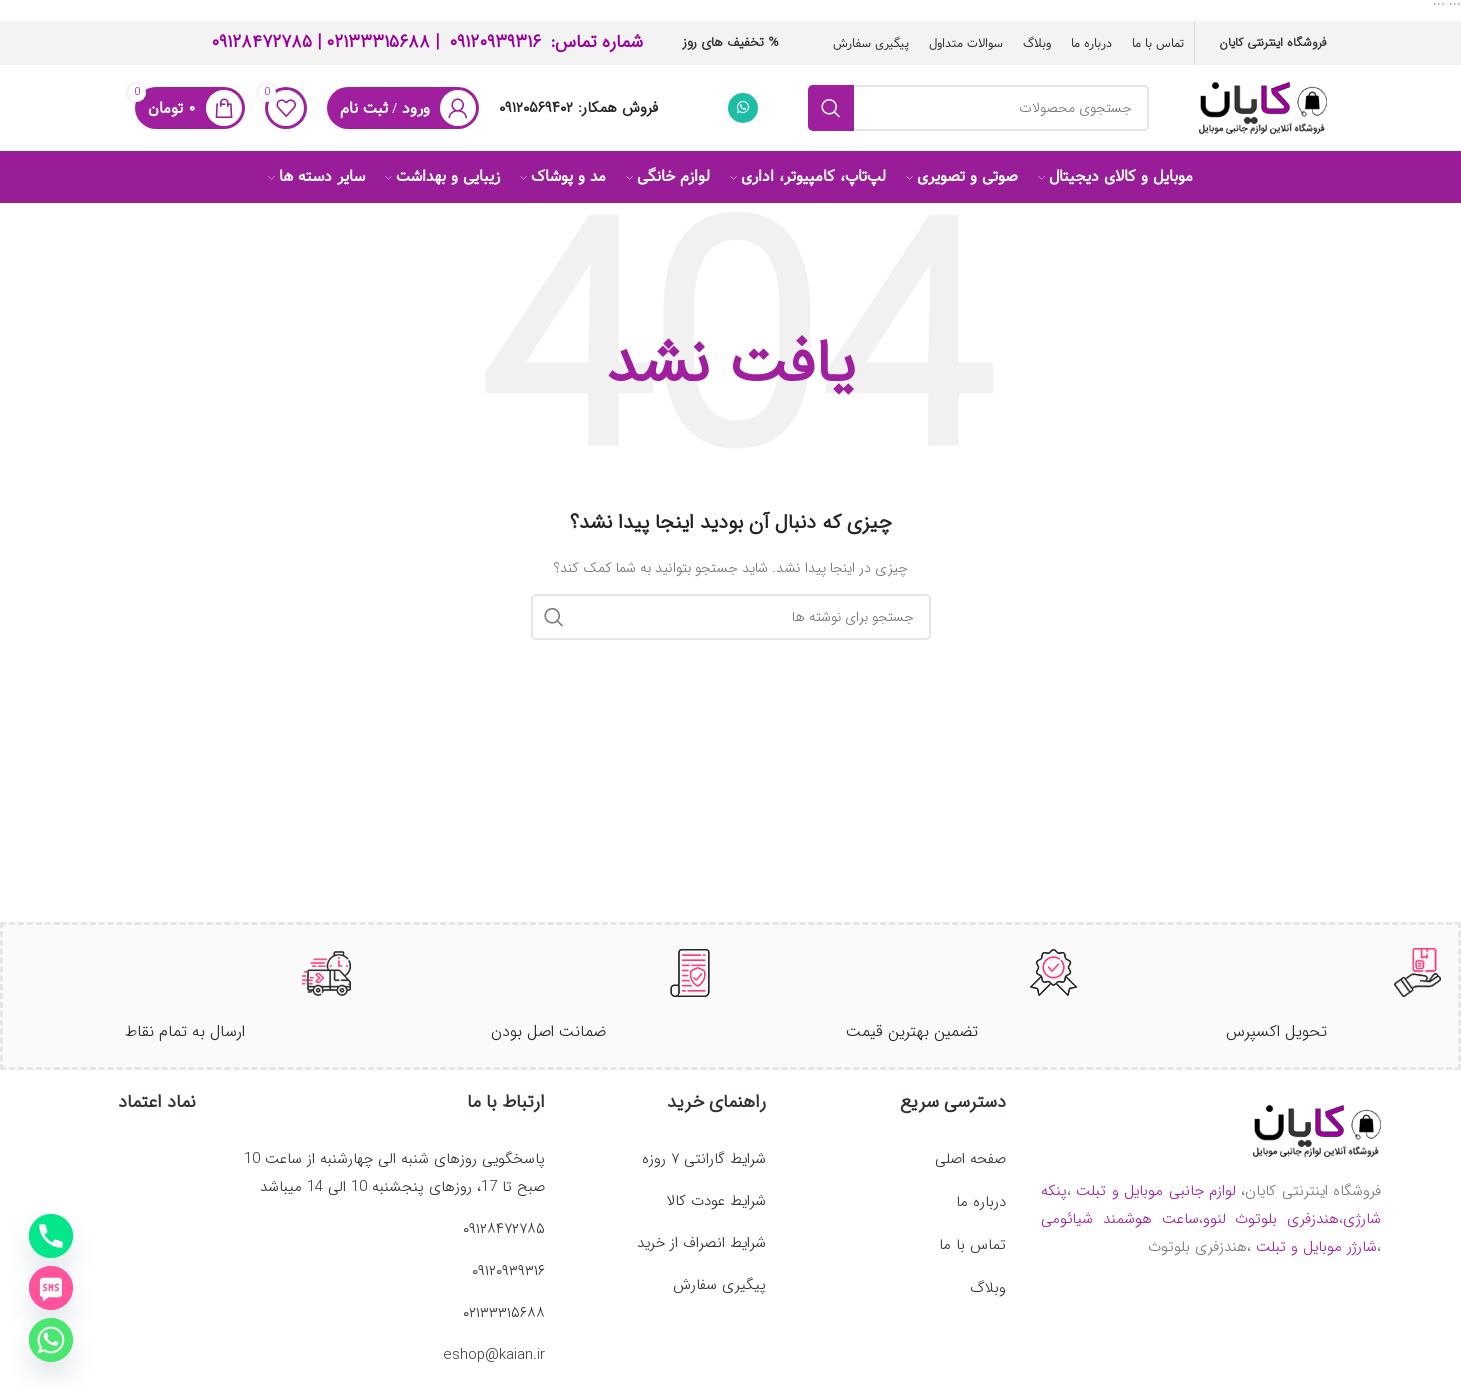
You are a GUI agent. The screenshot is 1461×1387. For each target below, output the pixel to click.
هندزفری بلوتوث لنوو (1271, 1234)
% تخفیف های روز (731, 40)
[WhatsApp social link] (743, 113)
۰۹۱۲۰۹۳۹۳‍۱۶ (495, 40)
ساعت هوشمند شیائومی (1120, 1234)
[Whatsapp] (51, 1340)
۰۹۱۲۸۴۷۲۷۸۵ (261, 40)
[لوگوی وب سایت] (1263, 112)
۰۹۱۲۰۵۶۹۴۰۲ (536, 113)
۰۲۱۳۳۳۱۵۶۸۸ (378, 40)
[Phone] (51, 1236)
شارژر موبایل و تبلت (1316, 1262)
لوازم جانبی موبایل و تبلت (1156, 1206)
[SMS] (51, 1288)
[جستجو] (978, 113)
